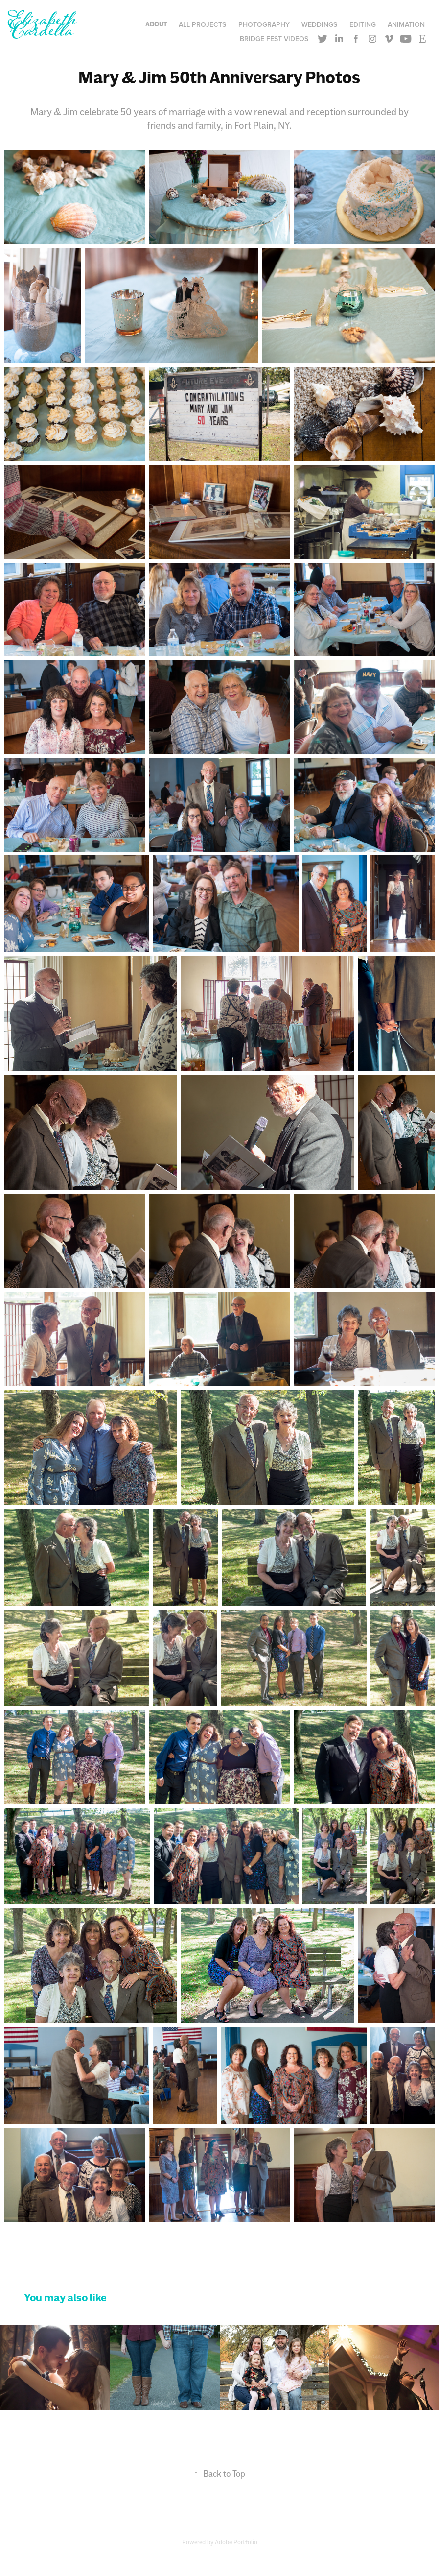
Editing (362, 24)
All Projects (202, 24)
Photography (264, 24)
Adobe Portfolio (236, 2542)
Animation (406, 24)
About (156, 24)
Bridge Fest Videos (274, 39)
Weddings (319, 24)
